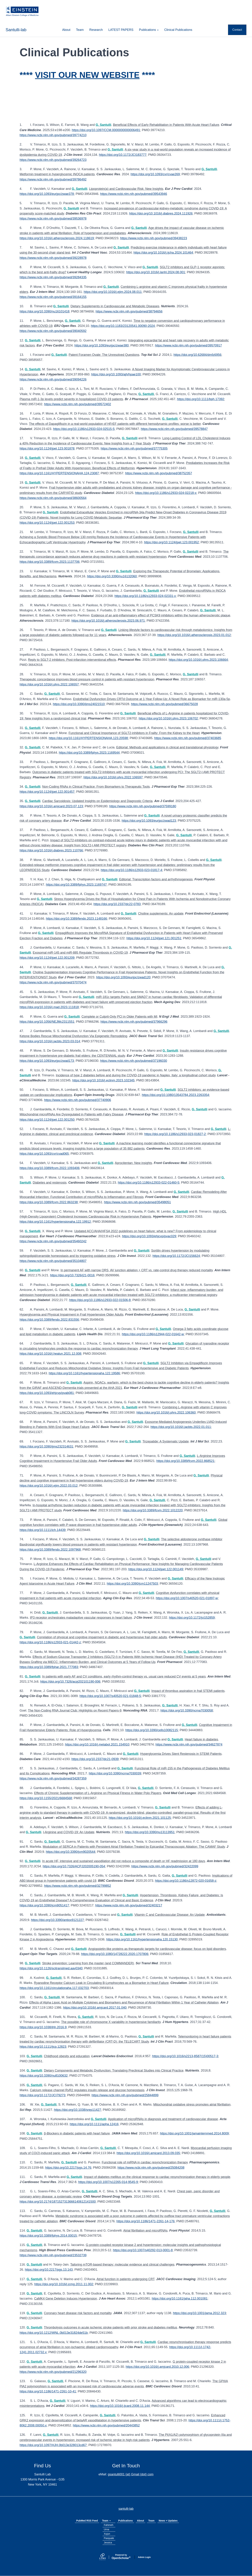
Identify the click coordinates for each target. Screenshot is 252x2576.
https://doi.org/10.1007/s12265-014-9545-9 (108, 2182)
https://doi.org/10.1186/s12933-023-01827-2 (175, 1134)
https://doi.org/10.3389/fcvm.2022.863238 (49, 1202)
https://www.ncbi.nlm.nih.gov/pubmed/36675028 (164, 704)
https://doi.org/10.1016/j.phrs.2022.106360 (166, 1412)
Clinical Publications (178, 30)
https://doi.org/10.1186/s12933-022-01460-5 (148, 1182)
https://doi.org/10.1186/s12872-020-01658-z (185, 1880)
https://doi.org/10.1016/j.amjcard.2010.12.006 (157, 2366)
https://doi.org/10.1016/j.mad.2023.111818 (49, 1007)
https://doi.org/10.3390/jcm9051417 (44, 1905)
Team (80, 30)
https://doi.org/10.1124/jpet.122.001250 (47, 1119)
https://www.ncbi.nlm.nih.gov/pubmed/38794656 (129, 311)
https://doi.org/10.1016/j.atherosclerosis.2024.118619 (57, 238)
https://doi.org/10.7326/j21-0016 (72, 1275)
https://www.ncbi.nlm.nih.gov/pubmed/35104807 (53, 1261)
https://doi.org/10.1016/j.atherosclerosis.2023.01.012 (194, 635)
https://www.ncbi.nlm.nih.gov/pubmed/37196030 (133, 1061)
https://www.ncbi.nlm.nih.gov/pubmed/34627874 (189, 1744)
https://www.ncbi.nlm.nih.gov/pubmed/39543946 (133, 194)
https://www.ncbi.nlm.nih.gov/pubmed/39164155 (53, 297)
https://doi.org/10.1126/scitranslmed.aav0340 (51, 1968)
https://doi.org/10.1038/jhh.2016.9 (43, 2027)
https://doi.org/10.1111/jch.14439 (42, 1530)
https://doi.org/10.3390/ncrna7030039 (115, 1773)
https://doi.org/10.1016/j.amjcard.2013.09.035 (148, 2153)
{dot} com (146, 2474)
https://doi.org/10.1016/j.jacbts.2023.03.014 (50, 1041)
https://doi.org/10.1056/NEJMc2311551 (47, 1021)
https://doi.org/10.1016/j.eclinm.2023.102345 (103, 1080)
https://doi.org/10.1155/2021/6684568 (46, 1798)
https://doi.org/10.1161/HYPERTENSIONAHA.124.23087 (59, 473)
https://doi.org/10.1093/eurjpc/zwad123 (149, 820)
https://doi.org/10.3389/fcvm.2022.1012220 (153, 1510)
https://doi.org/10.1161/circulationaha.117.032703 (54, 1988)
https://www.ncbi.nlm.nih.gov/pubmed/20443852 (106, 2425)
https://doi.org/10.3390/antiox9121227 (57, 1920)
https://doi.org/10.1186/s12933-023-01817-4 (131, 870)
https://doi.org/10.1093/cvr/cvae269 (155, 174)
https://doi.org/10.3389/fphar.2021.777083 (49, 1667)
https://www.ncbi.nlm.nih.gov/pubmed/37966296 (133, 1021)
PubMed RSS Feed (87, 2520)
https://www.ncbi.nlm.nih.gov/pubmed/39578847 (174, 429)
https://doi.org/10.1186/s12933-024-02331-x (145, 596)
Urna (106, 2529)
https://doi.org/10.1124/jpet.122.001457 (47, 791)
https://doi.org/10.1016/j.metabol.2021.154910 (97, 1744)
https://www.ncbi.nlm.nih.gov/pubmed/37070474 (53, 982)
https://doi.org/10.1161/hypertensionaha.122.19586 (84, 1373)
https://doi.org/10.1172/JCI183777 (122, 155)
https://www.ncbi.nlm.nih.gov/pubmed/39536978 (53, 218)
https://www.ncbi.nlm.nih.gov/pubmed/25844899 (125, 2095)
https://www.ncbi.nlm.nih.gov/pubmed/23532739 (53, 2255)
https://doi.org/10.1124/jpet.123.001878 (47, 448)
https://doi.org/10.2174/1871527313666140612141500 (58, 2201)
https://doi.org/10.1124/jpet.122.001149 (155, 1569)
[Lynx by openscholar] (105, 2557)
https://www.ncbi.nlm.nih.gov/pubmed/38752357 (158, 473)
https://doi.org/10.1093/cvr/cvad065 (44, 1153)
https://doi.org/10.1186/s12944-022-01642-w (153, 1334)
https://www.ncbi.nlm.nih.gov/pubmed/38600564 (53, 498)
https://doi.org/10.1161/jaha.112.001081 (179, 2298)
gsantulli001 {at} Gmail (124, 2474)
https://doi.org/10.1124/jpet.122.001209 (47, 957)
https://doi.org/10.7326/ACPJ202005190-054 (74, 1866)
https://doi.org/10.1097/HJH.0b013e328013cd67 (53, 2445)
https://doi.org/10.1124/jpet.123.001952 (171, 542)
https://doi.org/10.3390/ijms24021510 (79, 704)
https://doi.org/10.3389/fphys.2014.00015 (48, 2235)
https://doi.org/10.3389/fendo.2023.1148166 (76, 918)
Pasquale (109, 2538)
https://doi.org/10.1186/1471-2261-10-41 (48, 2391)
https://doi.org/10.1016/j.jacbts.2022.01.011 (180, 1427)
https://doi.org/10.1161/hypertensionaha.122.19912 (55, 1221)
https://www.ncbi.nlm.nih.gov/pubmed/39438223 (153, 238)
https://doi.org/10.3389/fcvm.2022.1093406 (49, 1168)
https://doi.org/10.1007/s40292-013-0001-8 (143, 2250)
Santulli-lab (16, 29)
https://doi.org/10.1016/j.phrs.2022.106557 (49, 684)
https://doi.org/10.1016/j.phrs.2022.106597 (113, 777)
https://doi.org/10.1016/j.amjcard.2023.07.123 (51, 806)
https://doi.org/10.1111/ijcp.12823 (43, 2046)
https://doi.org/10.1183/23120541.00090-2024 (123, 326)
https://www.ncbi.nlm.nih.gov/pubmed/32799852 (77, 1886)
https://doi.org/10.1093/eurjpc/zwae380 (101, 345)
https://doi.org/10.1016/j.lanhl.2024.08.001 (155, 272)
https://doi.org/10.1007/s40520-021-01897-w (187, 1598)
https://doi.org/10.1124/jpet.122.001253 (47, 522)
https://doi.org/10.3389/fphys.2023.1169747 (76, 884)
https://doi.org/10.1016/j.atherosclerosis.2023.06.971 (108, 620)
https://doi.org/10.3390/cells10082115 (151, 1730)
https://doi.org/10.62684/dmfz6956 (197, 355)
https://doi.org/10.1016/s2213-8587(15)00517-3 (185, 2056)
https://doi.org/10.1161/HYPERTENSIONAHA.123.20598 (88, 738)
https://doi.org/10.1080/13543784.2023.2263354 (175, 1095)
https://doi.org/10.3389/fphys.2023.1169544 (89, 752)
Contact (237, 29)
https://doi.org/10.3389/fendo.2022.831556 (49, 1319)
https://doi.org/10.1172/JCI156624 (176, 1256)
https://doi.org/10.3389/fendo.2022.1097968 (50, 1549)
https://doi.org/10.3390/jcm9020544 (70, 1852)
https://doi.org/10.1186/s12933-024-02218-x (165, 493)
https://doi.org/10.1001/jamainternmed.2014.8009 (194, 2133)
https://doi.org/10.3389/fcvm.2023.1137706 (49, 562)
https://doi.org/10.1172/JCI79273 (42, 2095)
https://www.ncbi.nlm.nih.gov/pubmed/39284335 (53, 277)
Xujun (107, 2533)
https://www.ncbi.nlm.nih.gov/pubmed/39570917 (188, 345)
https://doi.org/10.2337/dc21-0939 (94, 1759)
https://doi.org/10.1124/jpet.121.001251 (153, 938)
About (66, 30)
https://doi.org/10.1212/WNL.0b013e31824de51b (54, 2332)
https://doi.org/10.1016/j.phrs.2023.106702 (168, 718)
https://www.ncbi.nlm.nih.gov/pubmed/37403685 (187, 738)
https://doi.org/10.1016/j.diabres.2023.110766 (51, 850)
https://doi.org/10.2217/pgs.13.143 (49, 2269)
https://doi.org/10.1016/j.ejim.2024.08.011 (113, 292)
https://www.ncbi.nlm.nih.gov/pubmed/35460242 (53, 1241)
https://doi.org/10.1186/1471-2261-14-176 (145, 2221)
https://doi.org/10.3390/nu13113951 (149, 1832)
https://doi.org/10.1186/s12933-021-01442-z (50, 1642)
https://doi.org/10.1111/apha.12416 (94, 2124)
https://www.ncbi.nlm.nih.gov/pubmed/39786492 (53, 179)
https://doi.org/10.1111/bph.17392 (200, 399)
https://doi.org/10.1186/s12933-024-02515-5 (83, 429)
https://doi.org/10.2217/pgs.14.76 (68, 2167)
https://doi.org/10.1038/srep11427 (77, 2110)
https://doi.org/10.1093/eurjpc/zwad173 (47, 1061)
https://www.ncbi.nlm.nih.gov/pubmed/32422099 (164, 1866)
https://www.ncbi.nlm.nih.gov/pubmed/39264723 (53, 160)
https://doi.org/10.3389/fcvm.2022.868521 (185, 1461)
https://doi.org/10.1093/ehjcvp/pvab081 (47, 1393)
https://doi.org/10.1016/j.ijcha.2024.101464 (163, 252)
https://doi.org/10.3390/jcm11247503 (132, 1583)
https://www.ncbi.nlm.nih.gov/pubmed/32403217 (128, 1905)
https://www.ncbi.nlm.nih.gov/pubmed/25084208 (150, 2167)
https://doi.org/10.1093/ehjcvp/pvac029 (149, 1236)
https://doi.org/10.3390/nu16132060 (112, 576)
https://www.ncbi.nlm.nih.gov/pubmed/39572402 (77, 404)
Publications (149, 30)
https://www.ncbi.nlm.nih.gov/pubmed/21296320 (53, 2372)
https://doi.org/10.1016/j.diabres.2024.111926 (160, 213)
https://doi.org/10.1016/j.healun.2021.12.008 (50, 1353)
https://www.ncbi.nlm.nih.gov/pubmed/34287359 (53, 1778)
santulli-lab (126, 2508)
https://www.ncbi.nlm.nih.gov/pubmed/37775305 (134, 448)
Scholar (121, 2557)
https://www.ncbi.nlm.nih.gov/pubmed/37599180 (142, 806)
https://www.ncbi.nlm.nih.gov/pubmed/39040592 (53, 331)
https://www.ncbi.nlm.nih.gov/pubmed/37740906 (77, 1100)
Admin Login (144, 2557)
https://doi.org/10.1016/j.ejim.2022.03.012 (49, 1485)
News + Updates (168, 2520)
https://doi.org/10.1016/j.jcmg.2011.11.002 (63, 2284)
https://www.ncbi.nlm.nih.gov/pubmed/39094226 (53, 379)
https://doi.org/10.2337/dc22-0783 (117, 904)
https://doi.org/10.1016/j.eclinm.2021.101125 (140, 1818)
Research (96, 30)
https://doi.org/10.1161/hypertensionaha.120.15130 (141, 1939)
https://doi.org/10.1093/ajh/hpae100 (116, 374)
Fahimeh (108, 2525)
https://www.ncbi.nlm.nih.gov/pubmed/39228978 (53, 258)
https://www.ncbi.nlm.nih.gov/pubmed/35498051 (137, 1202)
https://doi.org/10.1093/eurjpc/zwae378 (47, 194)
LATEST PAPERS (120, 30)
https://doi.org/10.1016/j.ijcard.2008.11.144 (120, 2406)
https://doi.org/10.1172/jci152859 (192, 1617)
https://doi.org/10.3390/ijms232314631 (46, 1446)
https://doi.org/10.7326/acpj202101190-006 (70, 1681)
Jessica (108, 2542)
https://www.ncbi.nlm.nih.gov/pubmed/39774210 (53, 135)
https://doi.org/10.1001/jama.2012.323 (199, 2313)
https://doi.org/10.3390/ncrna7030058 (186, 1710)
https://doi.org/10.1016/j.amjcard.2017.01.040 (94, 2007)
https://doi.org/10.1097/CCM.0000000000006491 (106, 130)
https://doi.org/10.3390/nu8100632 (44, 2075)
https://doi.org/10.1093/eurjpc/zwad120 (123, 977)
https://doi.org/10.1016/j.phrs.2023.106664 (198, 659)
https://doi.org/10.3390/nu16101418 (44, 311)
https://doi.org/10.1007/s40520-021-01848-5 (110, 1696)
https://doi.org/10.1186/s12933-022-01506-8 (100, 1300)
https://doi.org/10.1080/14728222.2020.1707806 (114, 1954)
